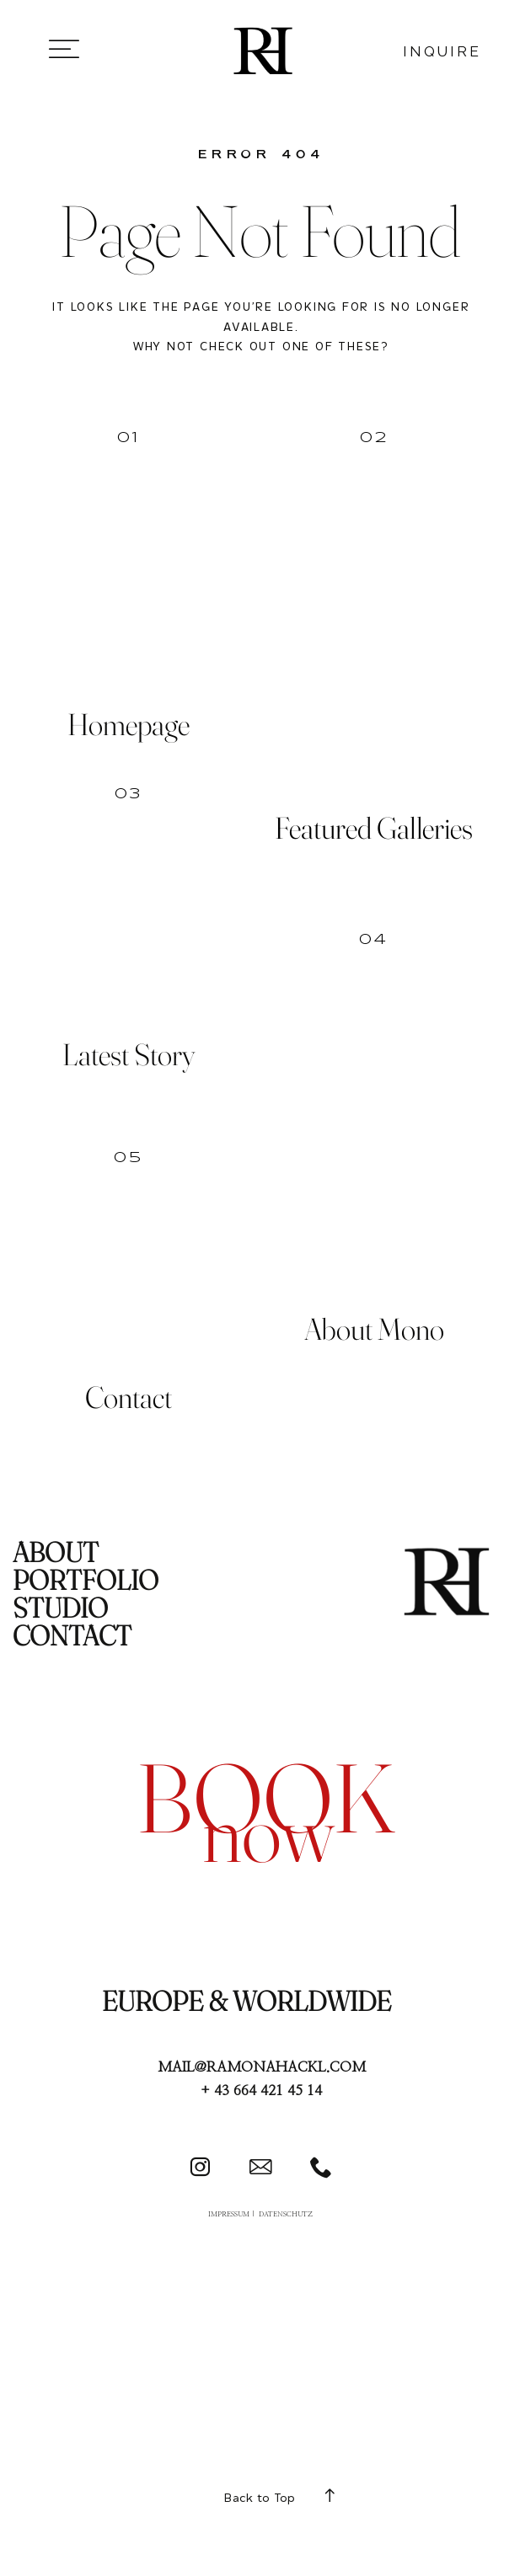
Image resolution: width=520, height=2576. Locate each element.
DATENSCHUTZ (286, 2214)
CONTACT (72, 1635)
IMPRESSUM (228, 2214)
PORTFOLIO (85, 1580)
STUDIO (60, 1607)
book (266, 1797)
